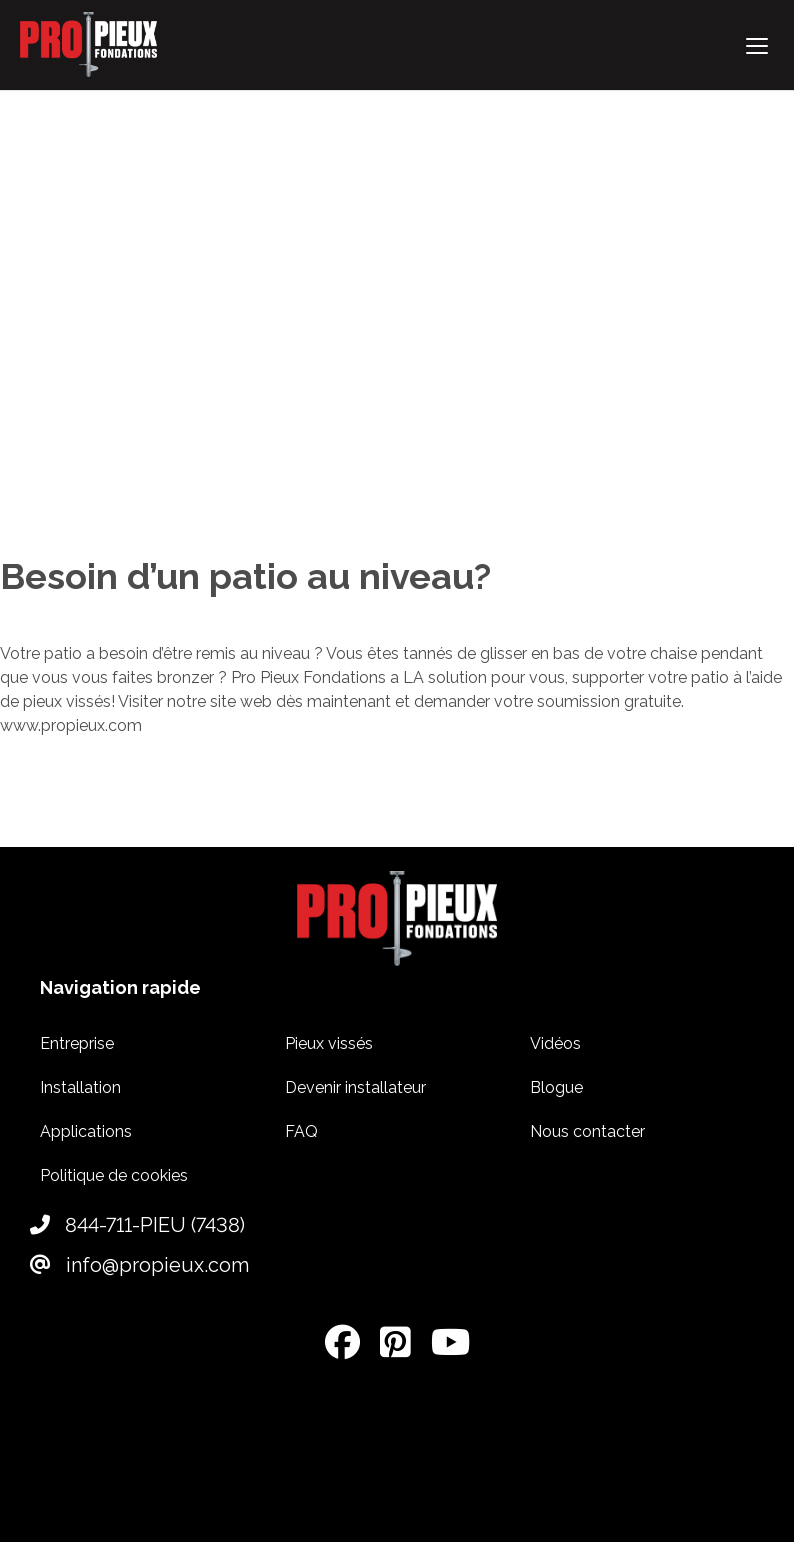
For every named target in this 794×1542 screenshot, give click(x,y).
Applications (86, 1131)
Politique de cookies (114, 1175)
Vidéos (555, 1043)
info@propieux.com (139, 1265)
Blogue (556, 1087)
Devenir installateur (355, 1087)
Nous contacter (587, 1131)
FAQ (301, 1131)
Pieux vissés (329, 1043)
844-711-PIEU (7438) (137, 1225)
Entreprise (77, 1043)
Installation (80, 1087)
